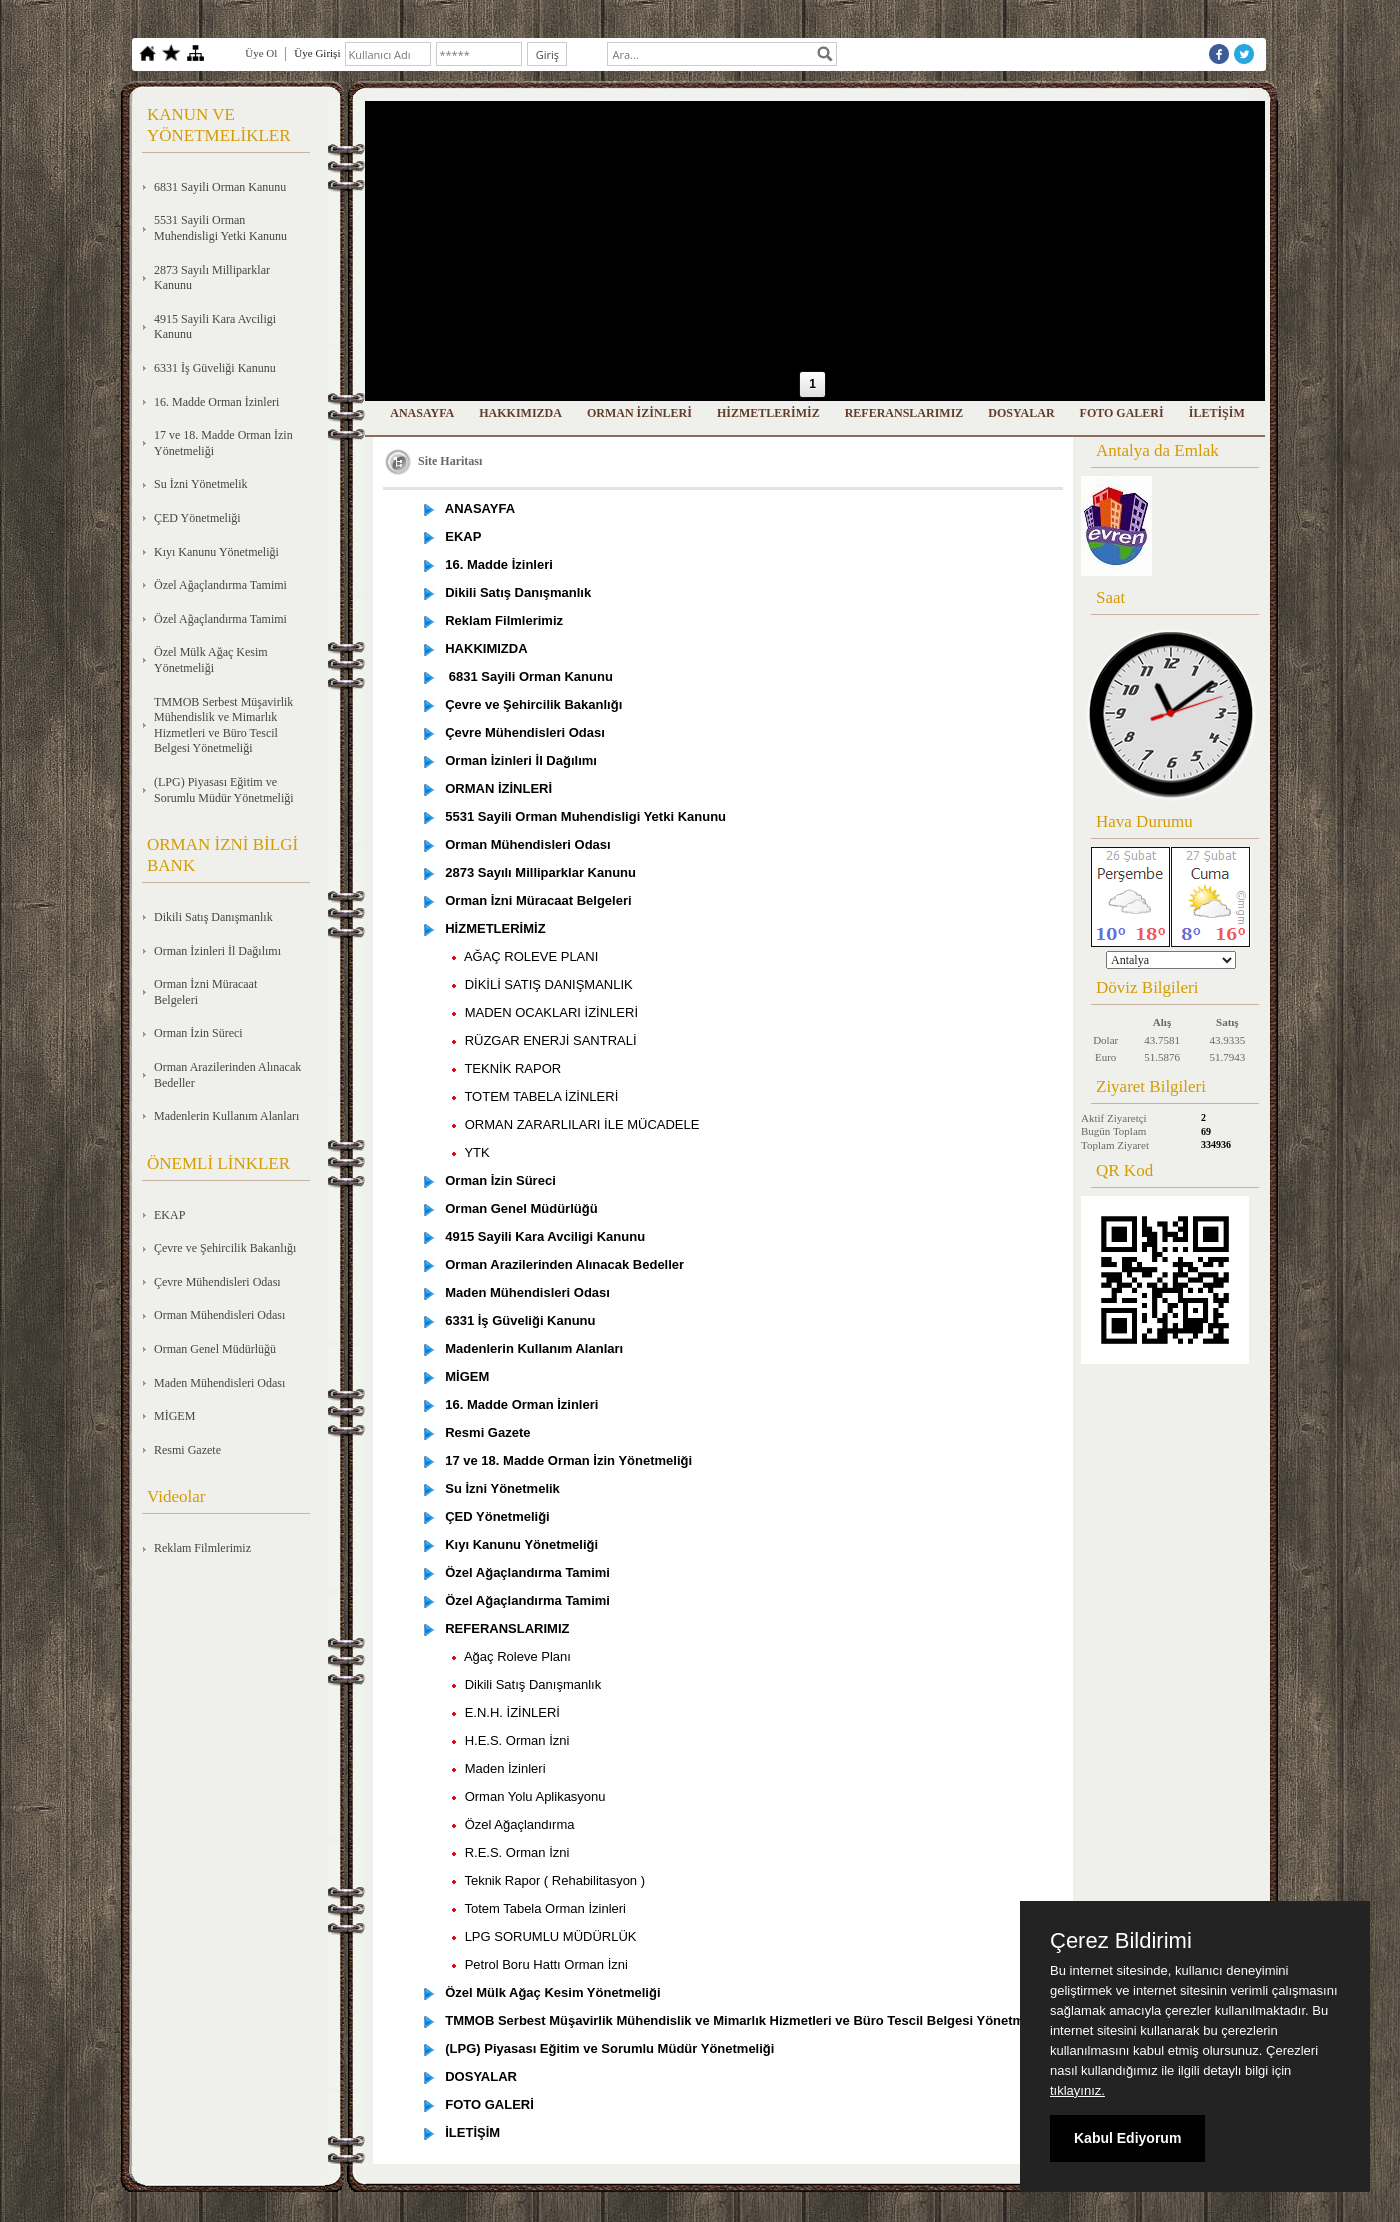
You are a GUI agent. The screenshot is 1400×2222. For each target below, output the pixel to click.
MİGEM (174, 1416)
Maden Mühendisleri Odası (219, 1383)
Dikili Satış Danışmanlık (213, 917)
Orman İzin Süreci (198, 1033)
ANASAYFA (422, 413)
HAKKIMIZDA (520, 413)
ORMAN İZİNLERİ (639, 413)
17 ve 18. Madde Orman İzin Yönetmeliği (223, 443)
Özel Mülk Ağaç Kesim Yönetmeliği (211, 660)
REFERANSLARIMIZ (904, 413)
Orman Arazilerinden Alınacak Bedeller (227, 1075)
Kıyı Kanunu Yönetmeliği (216, 552)
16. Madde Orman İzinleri (216, 402)
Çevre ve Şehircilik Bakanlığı (225, 1248)
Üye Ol (261, 53)
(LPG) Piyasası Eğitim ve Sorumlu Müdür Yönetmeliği (224, 790)
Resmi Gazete (187, 1450)
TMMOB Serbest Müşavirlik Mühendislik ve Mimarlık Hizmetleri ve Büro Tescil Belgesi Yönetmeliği (223, 725)
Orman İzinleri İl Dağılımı (217, 951)
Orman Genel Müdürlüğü (215, 1349)
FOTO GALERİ (1122, 413)
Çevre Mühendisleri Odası (217, 1282)
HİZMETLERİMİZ (768, 413)
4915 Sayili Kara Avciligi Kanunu (215, 327)
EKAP (169, 1215)
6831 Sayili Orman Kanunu (220, 187)
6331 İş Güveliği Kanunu (215, 368)
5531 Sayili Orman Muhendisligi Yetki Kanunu (220, 228)
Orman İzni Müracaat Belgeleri (205, 992)
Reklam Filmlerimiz (202, 1548)
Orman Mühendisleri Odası (219, 1315)
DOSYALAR (1021, 413)
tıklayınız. (1077, 2090)
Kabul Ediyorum (1127, 2138)
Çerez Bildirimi (1121, 1941)
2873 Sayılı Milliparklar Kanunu (212, 278)
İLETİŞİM (1217, 413)
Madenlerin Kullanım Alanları (226, 1116)
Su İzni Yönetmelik (201, 484)
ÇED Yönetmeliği (197, 518)
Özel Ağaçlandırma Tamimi (220, 585)
